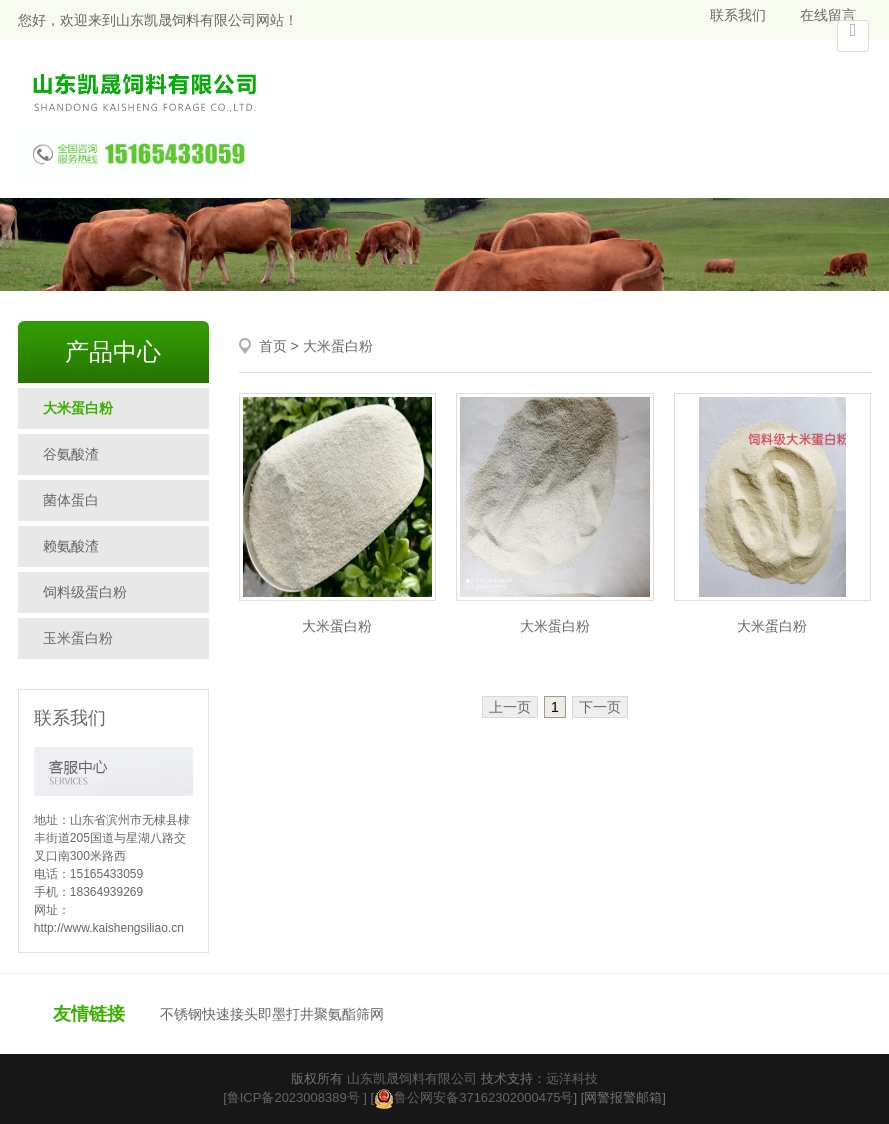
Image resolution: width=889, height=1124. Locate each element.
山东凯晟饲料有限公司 (412, 1078)
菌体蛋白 (71, 500)
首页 (273, 346)
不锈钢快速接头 (209, 1014)
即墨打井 (286, 1014)
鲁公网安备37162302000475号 (473, 1097)
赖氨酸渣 (71, 546)
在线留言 (828, 15)
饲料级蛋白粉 (85, 592)
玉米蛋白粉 (78, 638)
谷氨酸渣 (71, 454)
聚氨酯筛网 (349, 1014)
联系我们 (738, 15)
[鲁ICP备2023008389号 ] (295, 1097)
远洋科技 (572, 1078)
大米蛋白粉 (78, 408)
